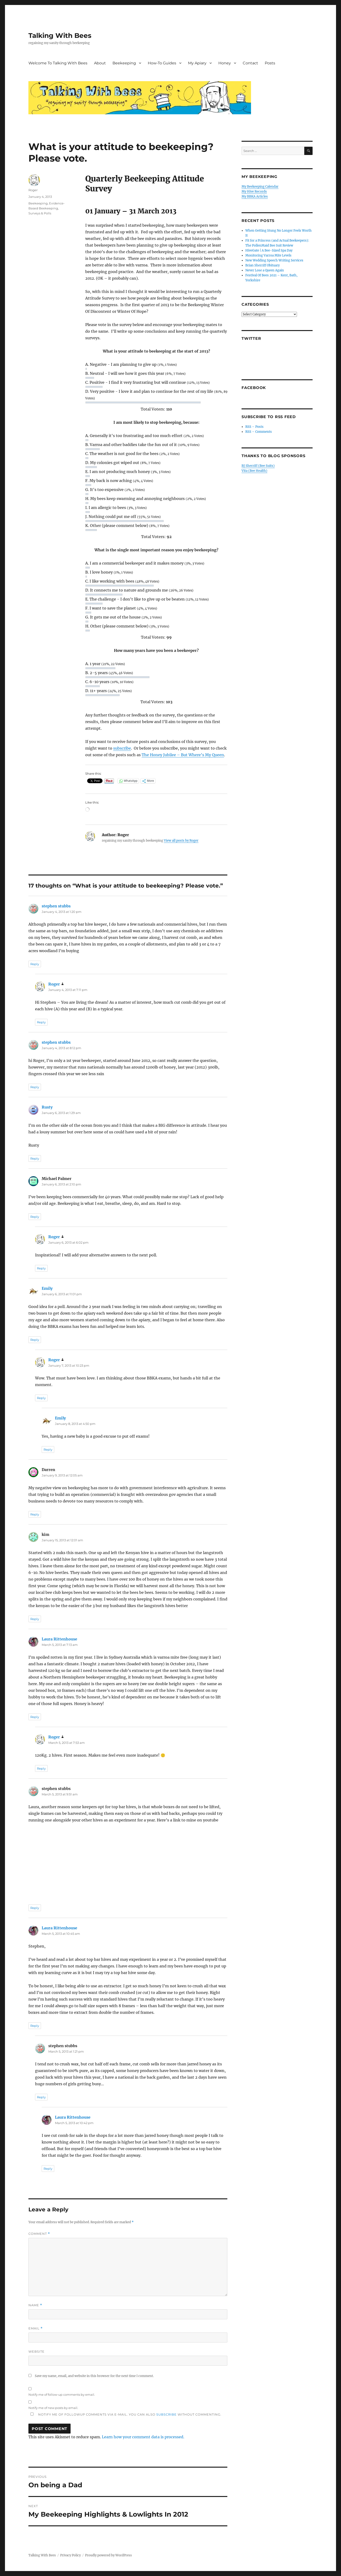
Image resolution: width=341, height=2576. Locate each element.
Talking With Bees (59, 35)
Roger (33, 190)
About (100, 63)
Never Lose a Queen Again (264, 270)
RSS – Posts (254, 427)
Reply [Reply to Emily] (34, 1340)
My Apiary (197, 63)
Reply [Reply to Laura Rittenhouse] (34, 1717)
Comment (39, 2234)
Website (36, 2351)
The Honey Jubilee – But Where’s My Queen (183, 754)
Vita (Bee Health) (254, 471)
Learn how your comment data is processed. (143, 2437)
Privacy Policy (70, 2555)
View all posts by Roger (181, 841)
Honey (224, 63)
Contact (250, 63)
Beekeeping (124, 63)
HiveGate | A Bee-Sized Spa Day (268, 250)
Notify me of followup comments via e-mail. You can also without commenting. (124, 2414)
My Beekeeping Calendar (260, 187)
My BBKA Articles (255, 196)
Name (35, 2305)
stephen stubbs (56, 906)
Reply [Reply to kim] (34, 1619)
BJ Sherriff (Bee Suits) (258, 466)
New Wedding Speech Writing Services (274, 260)
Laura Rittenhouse (59, 1639)
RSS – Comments (258, 432)
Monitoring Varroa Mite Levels (268, 255)
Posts (270, 63)
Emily (47, 1288)
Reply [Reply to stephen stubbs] (34, 964)
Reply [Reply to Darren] (34, 1514)
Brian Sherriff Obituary (262, 265)
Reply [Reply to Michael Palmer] (34, 1217)
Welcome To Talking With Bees (57, 63)
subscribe (122, 748)
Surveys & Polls (39, 213)
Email (35, 2328)
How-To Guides (162, 63)
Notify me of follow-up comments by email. (61, 2394)
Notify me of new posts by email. (53, 2408)
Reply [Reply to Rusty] (34, 1158)
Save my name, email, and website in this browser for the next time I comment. (94, 2376)
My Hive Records (254, 192)
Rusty (47, 1107)
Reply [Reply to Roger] (41, 1022)
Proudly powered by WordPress (108, 2555)
